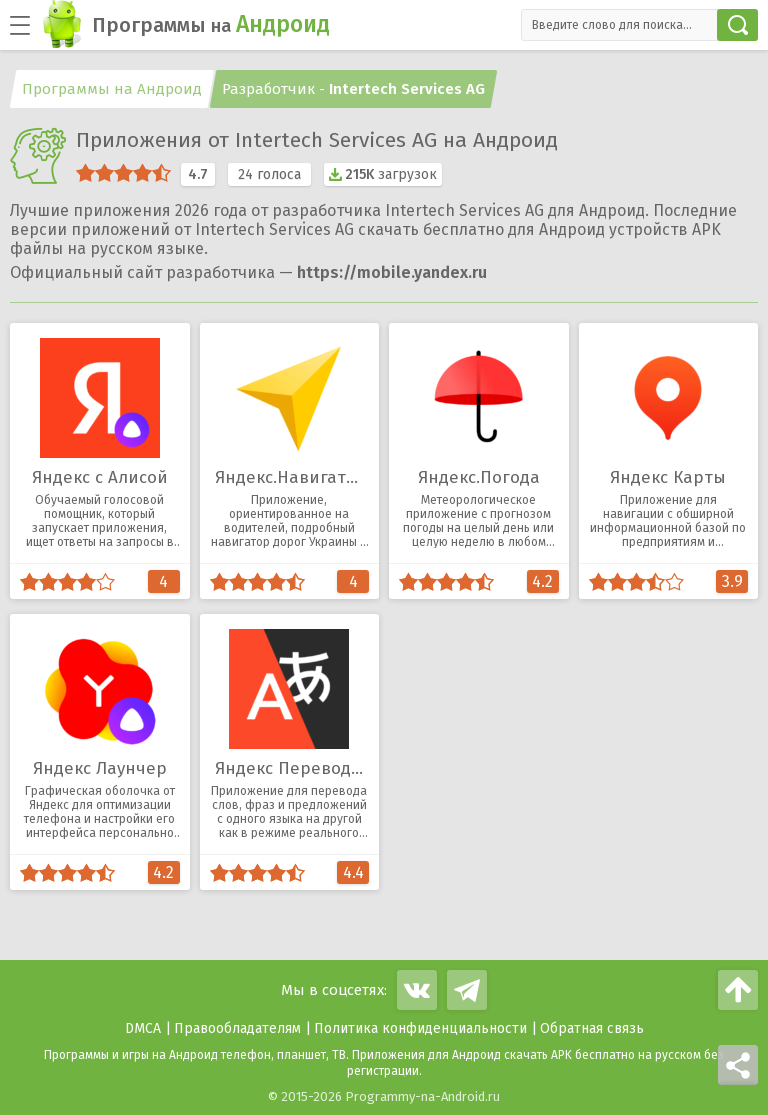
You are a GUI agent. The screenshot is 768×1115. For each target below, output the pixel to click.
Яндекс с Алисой (100, 477)
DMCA (143, 1028)
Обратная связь (592, 1028)
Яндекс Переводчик (297, 768)
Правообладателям (237, 1028)
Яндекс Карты (668, 477)
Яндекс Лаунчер (100, 768)
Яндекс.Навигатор (291, 477)
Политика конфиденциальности (420, 1028)
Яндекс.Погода (479, 477)
